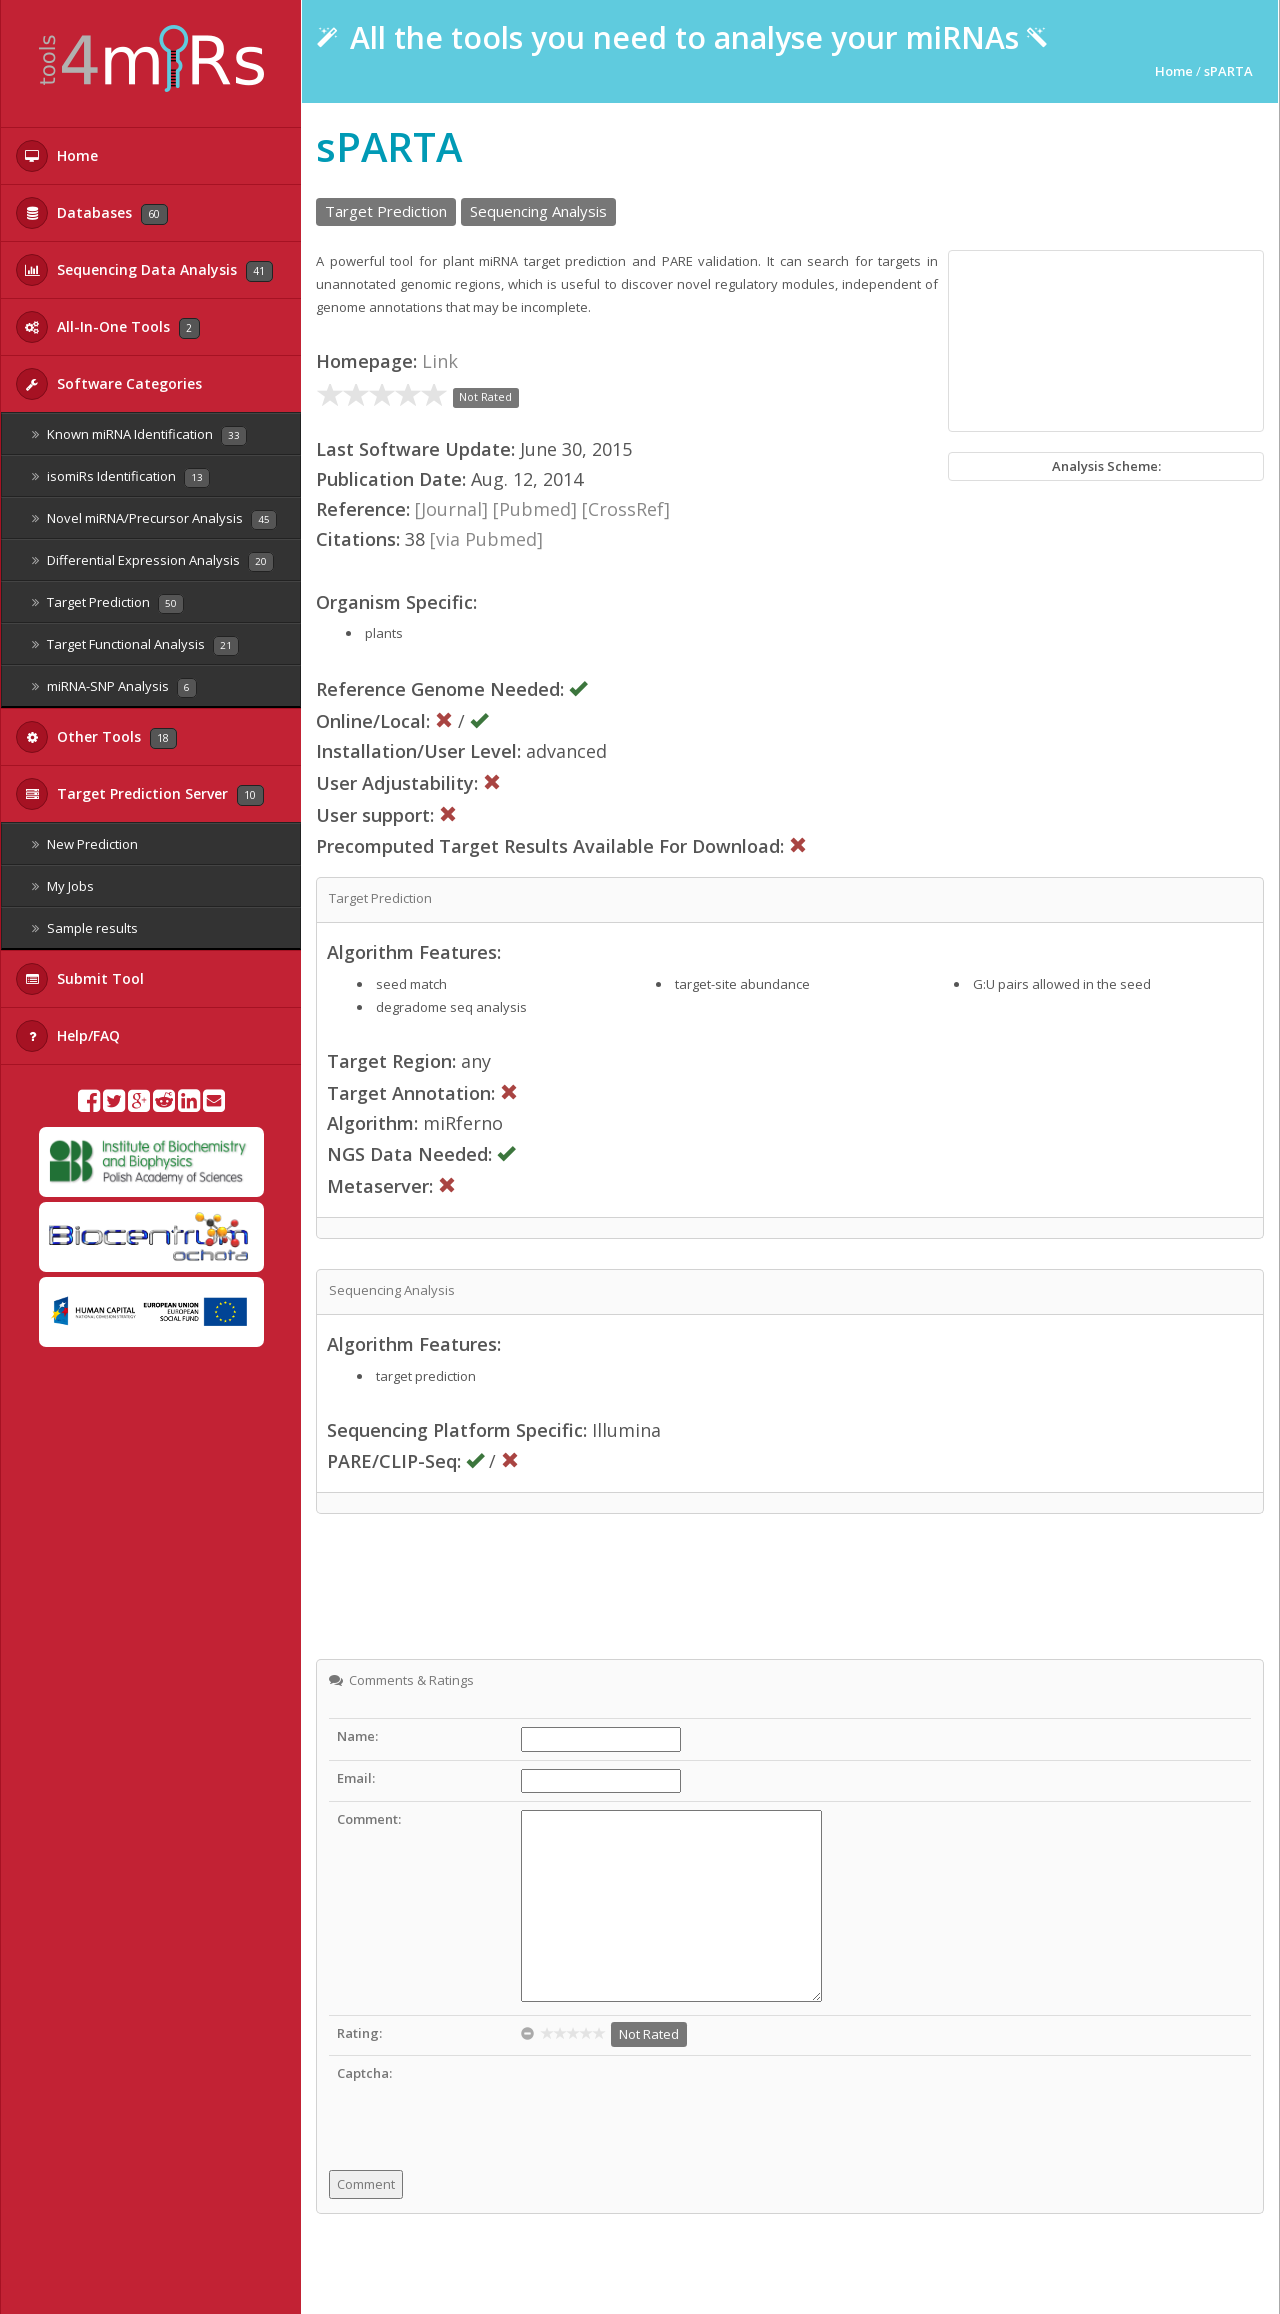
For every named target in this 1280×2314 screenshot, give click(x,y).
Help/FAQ (68, 1036)
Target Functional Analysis (135, 645)
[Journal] (451, 509)
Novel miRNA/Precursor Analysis (154, 519)
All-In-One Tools (108, 327)
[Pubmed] (535, 509)
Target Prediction (108, 603)
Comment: (369, 1819)
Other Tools (96, 737)
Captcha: (364, 2073)
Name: (357, 1736)
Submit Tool (80, 979)
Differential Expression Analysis (153, 561)
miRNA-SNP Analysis (114, 687)
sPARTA (1228, 71)
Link (440, 361)
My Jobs (63, 886)
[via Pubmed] (486, 539)
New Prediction (85, 844)
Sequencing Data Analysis (144, 270)
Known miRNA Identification (139, 435)
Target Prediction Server (140, 794)
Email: (356, 1778)
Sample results (85, 928)
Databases (92, 213)
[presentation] (673, 2103)
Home (57, 156)
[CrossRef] (626, 509)
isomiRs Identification (121, 477)
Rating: (359, 2033)
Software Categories (109, 384)
